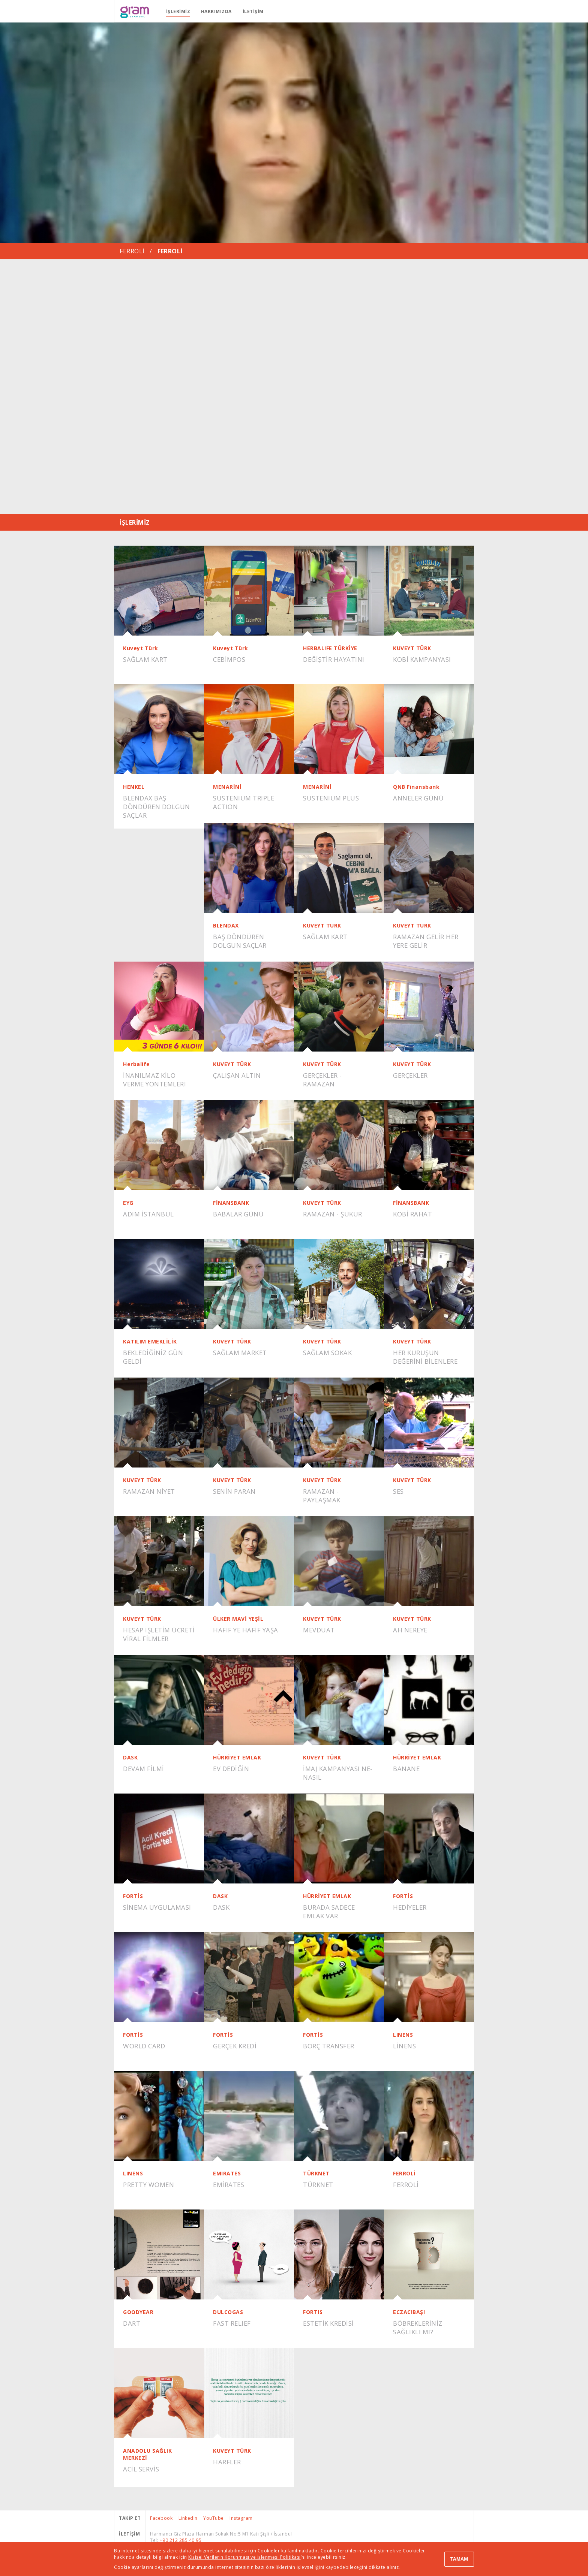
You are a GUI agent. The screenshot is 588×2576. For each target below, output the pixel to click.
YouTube (213, 2518)
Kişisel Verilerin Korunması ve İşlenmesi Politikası (244, 2557)
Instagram (241, 2518)
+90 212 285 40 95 (181, 2540)
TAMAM (459, 2559)
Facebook (161, 2518)
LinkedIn (188, 2518)
